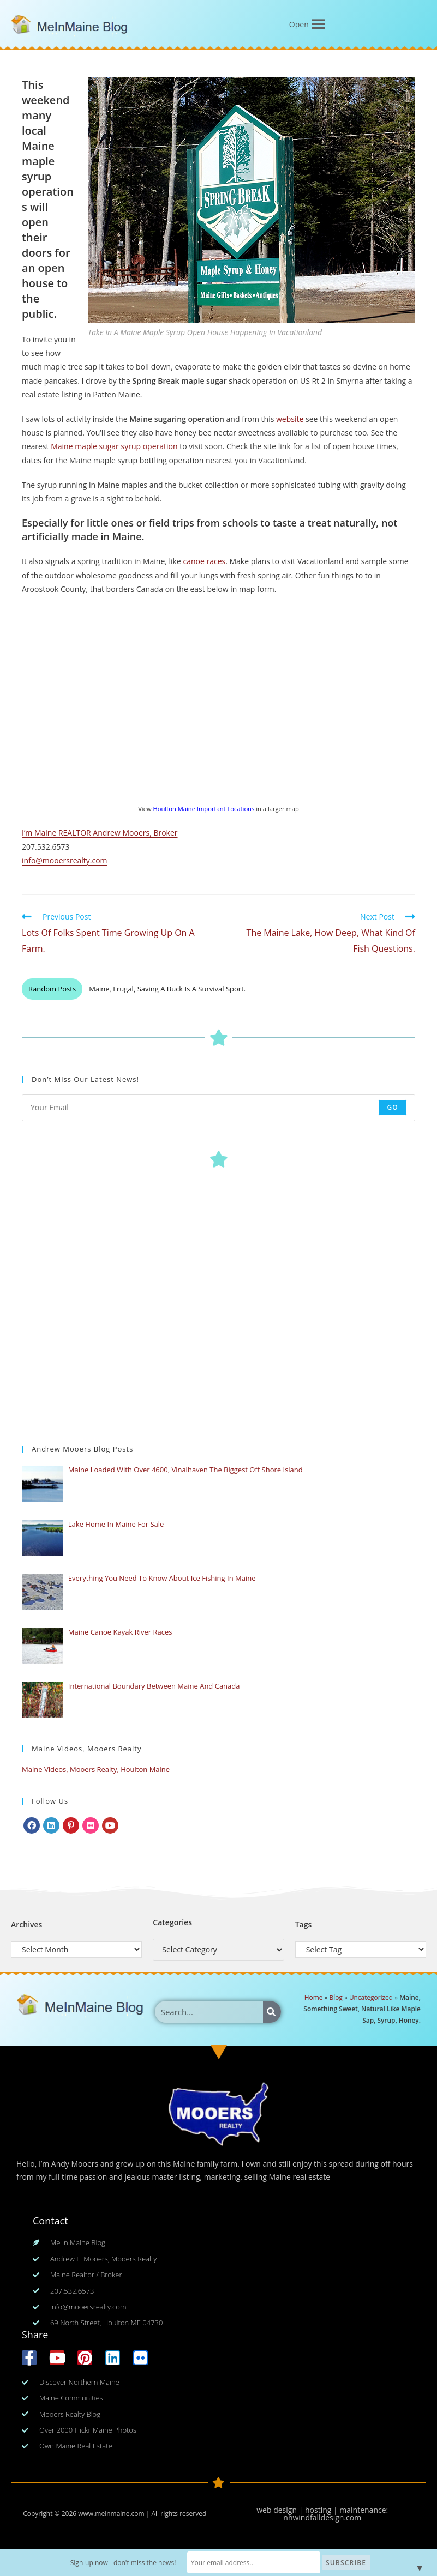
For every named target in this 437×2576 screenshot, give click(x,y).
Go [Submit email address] (392, 1107)
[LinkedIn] (51, 1825)
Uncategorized (371, 1997)
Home (313, 1997)
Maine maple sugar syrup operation (115, 446)
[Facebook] (31, 1825)
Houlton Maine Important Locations (204, 809)
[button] (299, 24)
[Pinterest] (71, 1825)
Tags (303, 1924)
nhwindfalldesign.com (322, 2517)
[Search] (272, 2012)
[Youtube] (110, 1825)
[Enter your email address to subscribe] (218, 1107)
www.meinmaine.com (111, 2513)
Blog (336, 1997)
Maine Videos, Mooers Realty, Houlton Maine (96, 1769)
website (291, 419)
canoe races (204, 561)
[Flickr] (90, 1825)
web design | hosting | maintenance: (322, 2510)
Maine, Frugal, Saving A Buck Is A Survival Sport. (167, 989)
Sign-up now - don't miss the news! (124, 2562)
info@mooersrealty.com (64, 860)
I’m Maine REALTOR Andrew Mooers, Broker (99, 832)
